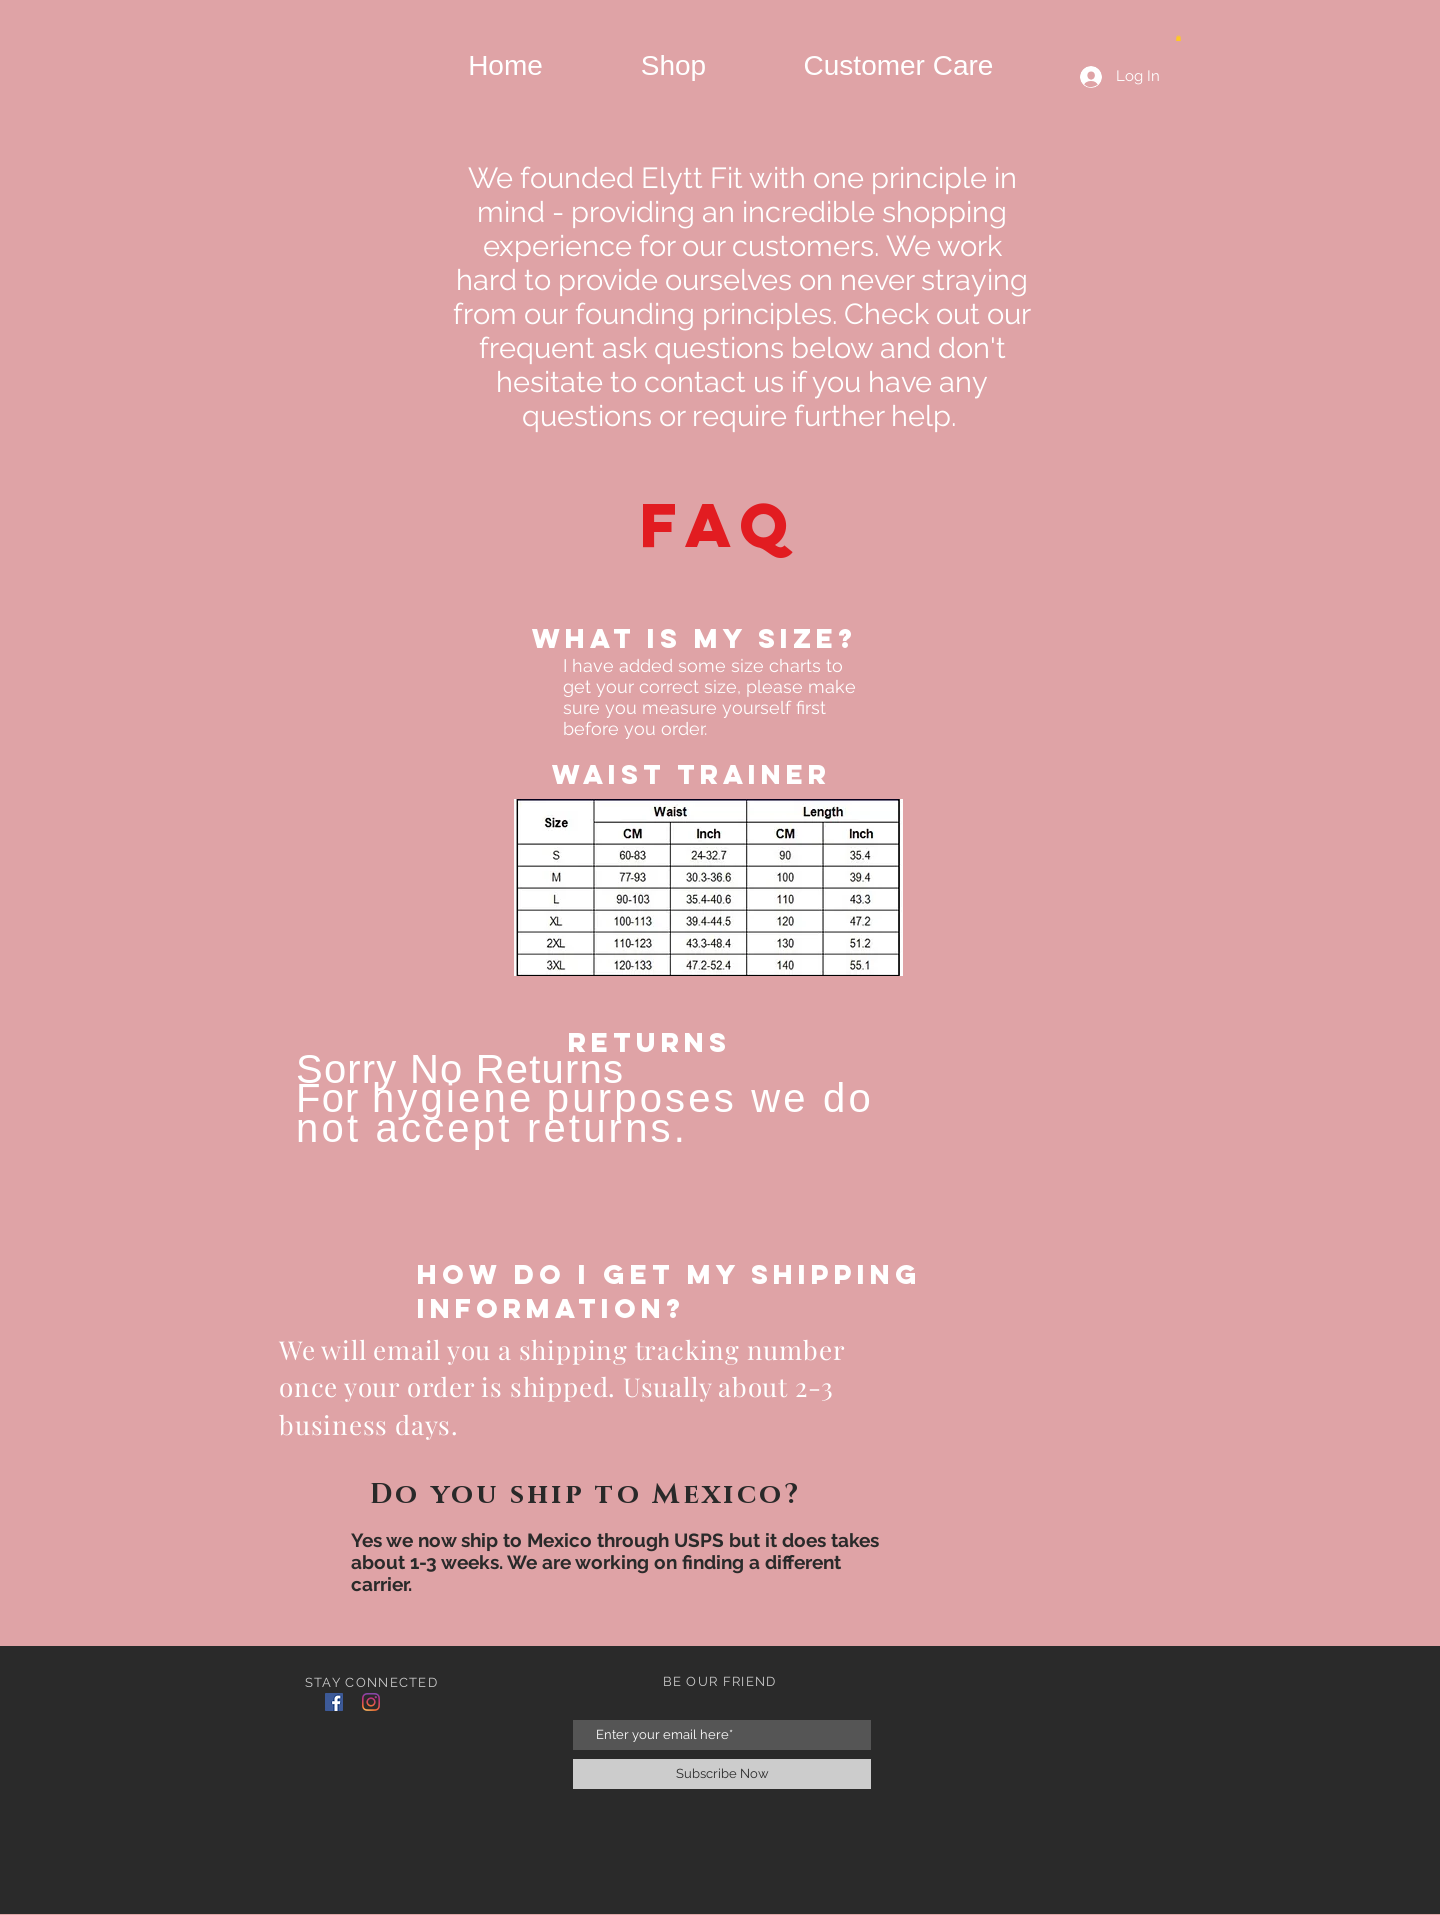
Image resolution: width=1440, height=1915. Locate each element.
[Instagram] (371, 1702)
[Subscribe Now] (722, 1774)
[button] (1178, 38)
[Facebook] (334, 1702)
